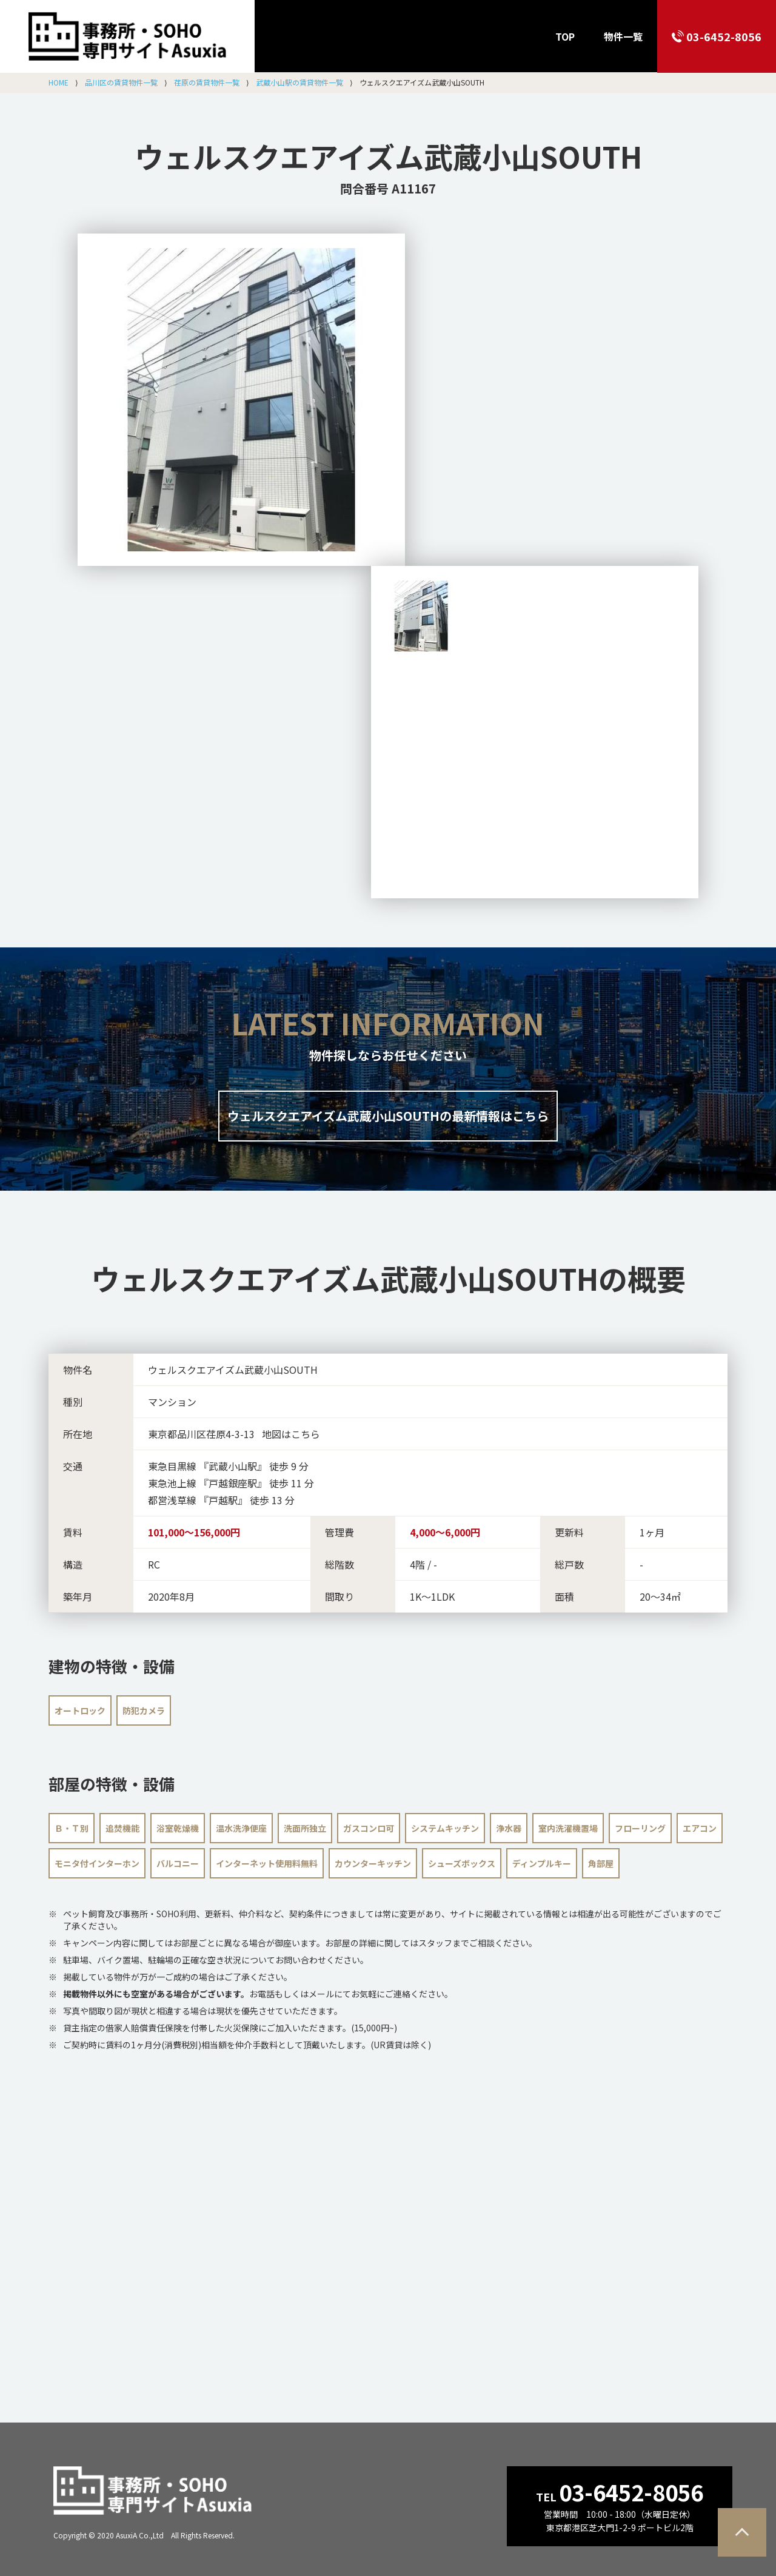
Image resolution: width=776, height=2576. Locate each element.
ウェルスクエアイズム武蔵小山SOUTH (388, 156)
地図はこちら (291, 1434)
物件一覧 (623, 36)
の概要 (388, 1278)
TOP (565, 36)
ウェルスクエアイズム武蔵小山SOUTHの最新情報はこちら (388, 1116)
